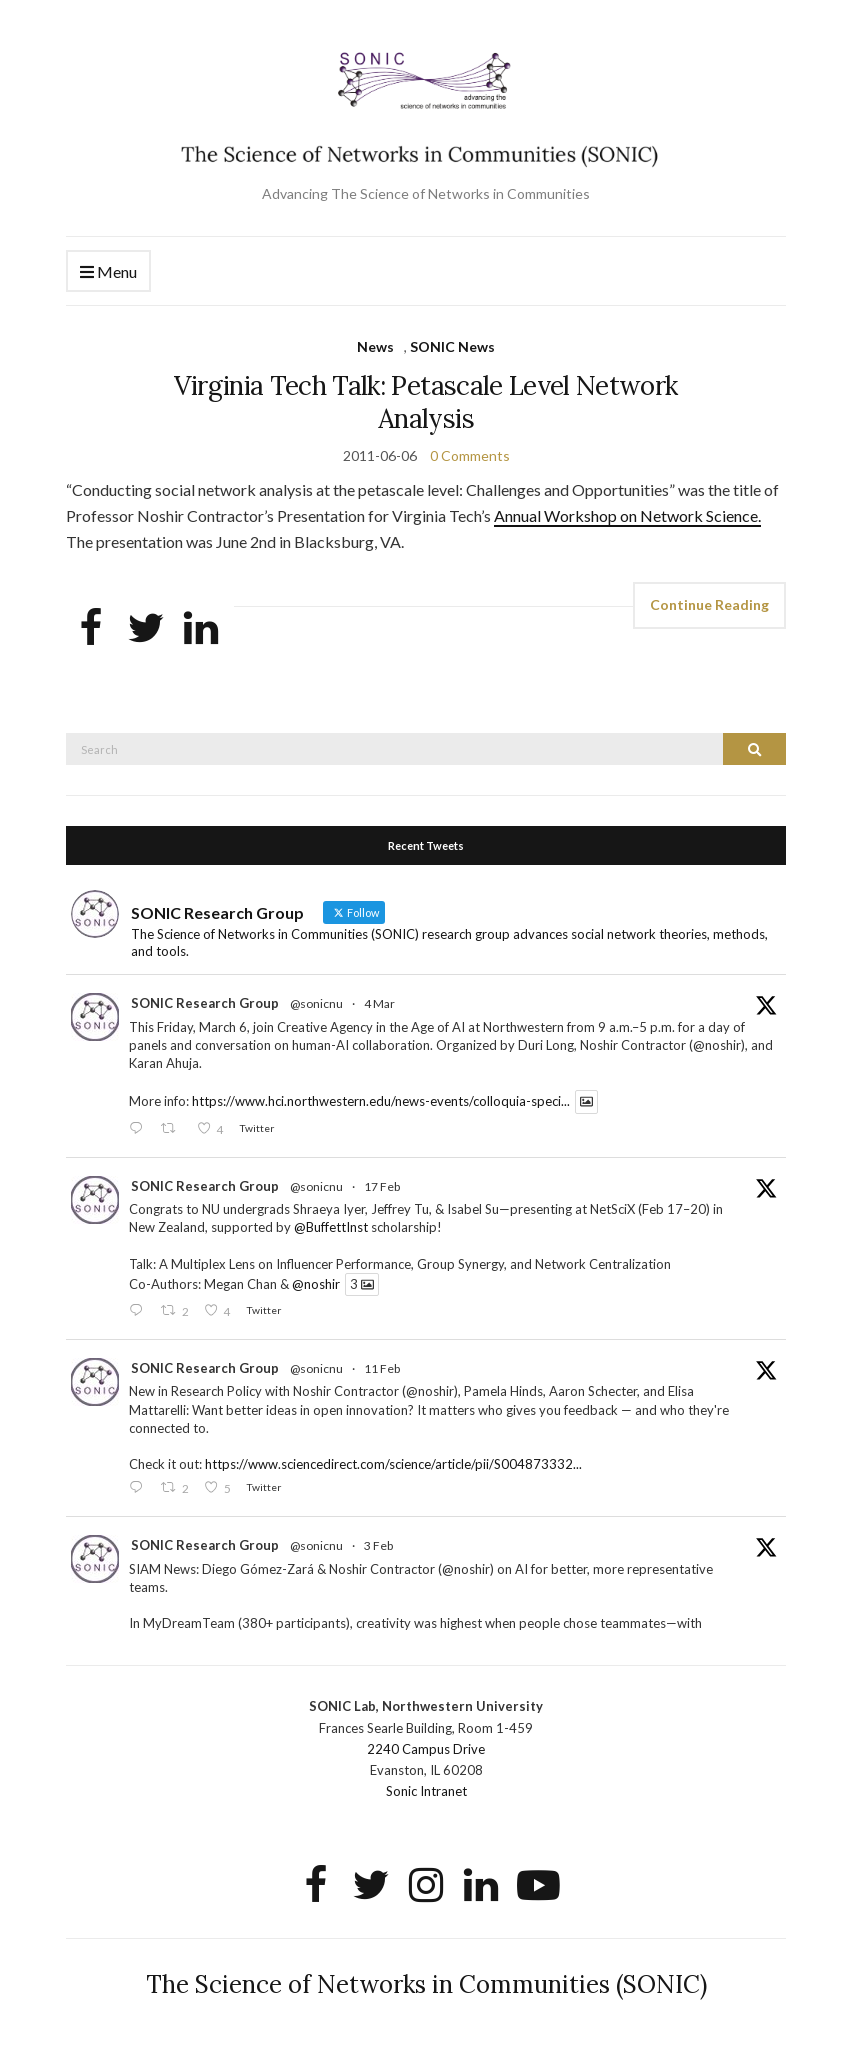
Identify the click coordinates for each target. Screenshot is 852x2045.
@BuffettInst (331, 1227)
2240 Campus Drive (426, 1749)
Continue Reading (709, 604)
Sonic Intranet (426, 1791)
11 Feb (382, 1368)
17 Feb (382, 1186)
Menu (108, 272)
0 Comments (470, 455)
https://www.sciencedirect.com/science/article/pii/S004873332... (393, 1464)
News (375, 346)
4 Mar (379, 1003)
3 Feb (378, 1545)
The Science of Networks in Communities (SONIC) (426, 1984)
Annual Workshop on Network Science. (627, 515)
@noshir (316, 1284)
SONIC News (452, 346)
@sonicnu (316, 1003)
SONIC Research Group (205, 1003)
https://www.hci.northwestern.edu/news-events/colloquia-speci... (381, 1102)
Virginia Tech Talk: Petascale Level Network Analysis (425, 402)
